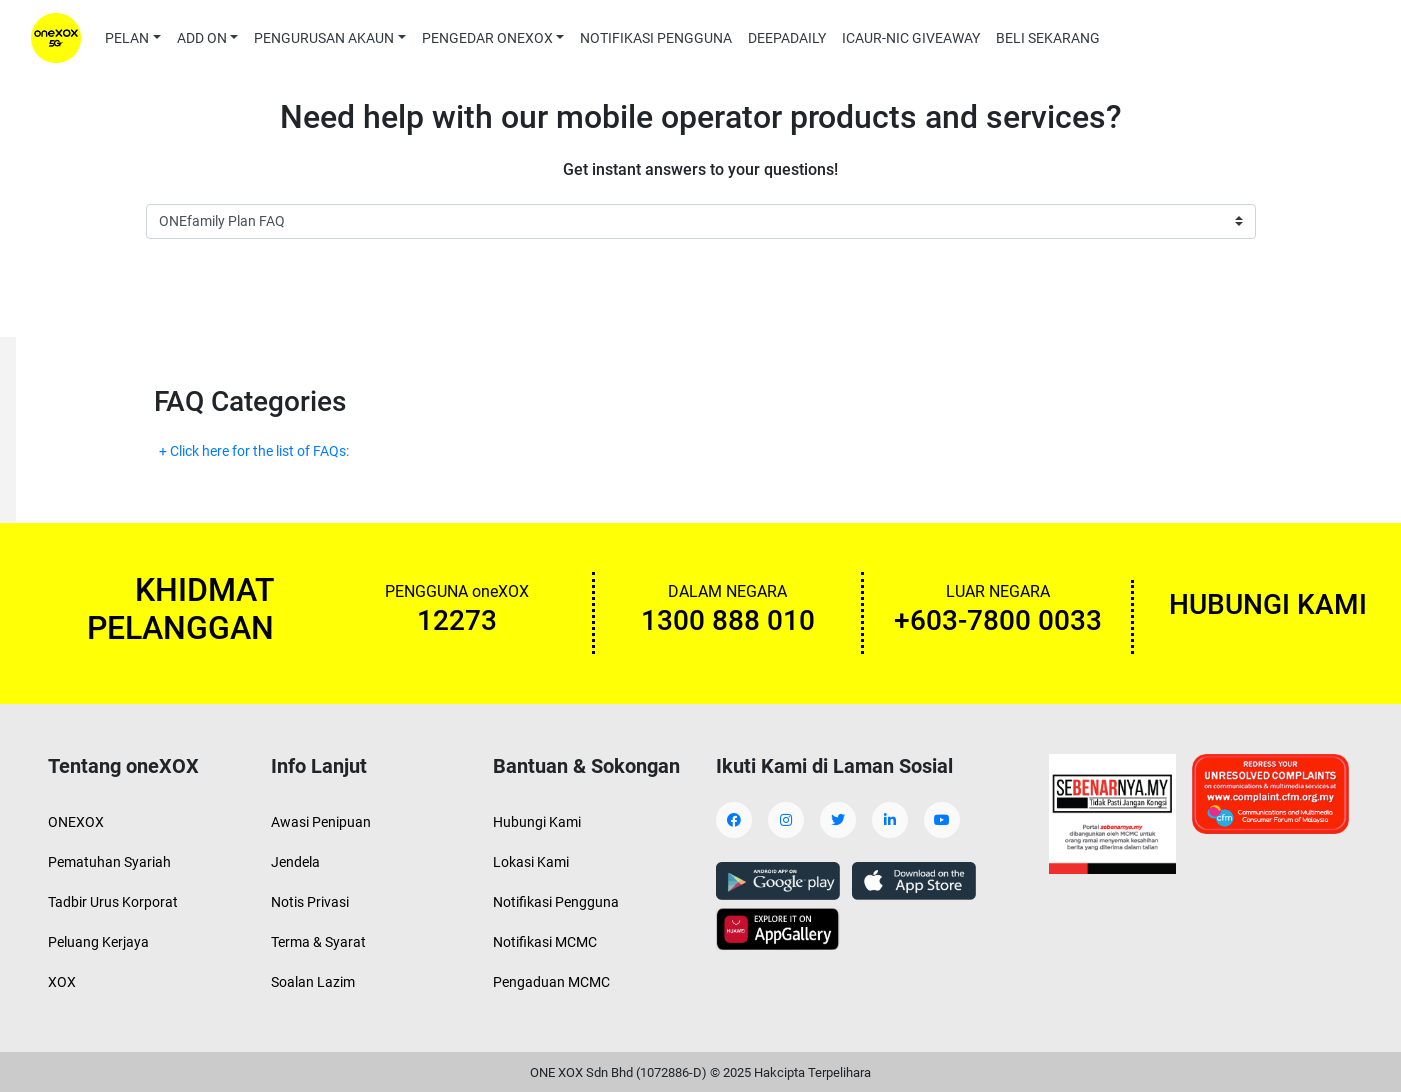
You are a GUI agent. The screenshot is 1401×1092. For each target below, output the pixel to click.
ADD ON (202, 38)
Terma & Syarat (318, 942)
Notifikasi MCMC (545, 942)
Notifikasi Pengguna (556, 902)
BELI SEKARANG (1048, 38)
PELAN (127, 38)
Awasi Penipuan (321, 822)
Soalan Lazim (313, 982)
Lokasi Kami (531, 862)
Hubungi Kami (537, 822)
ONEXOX (76, 822)
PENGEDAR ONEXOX (487, 38)
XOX (62, 982)
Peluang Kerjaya (98, 942)
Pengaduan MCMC (551, 982)
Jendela (295, 862)
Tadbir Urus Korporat (113, 902)
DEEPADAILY (787, 38)
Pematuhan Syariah (109, 862)
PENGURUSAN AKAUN (324, 38)
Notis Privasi (310, 902)
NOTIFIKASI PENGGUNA (656, 38)
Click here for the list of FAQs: (261, 451)
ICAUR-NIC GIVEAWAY (911, 38)
